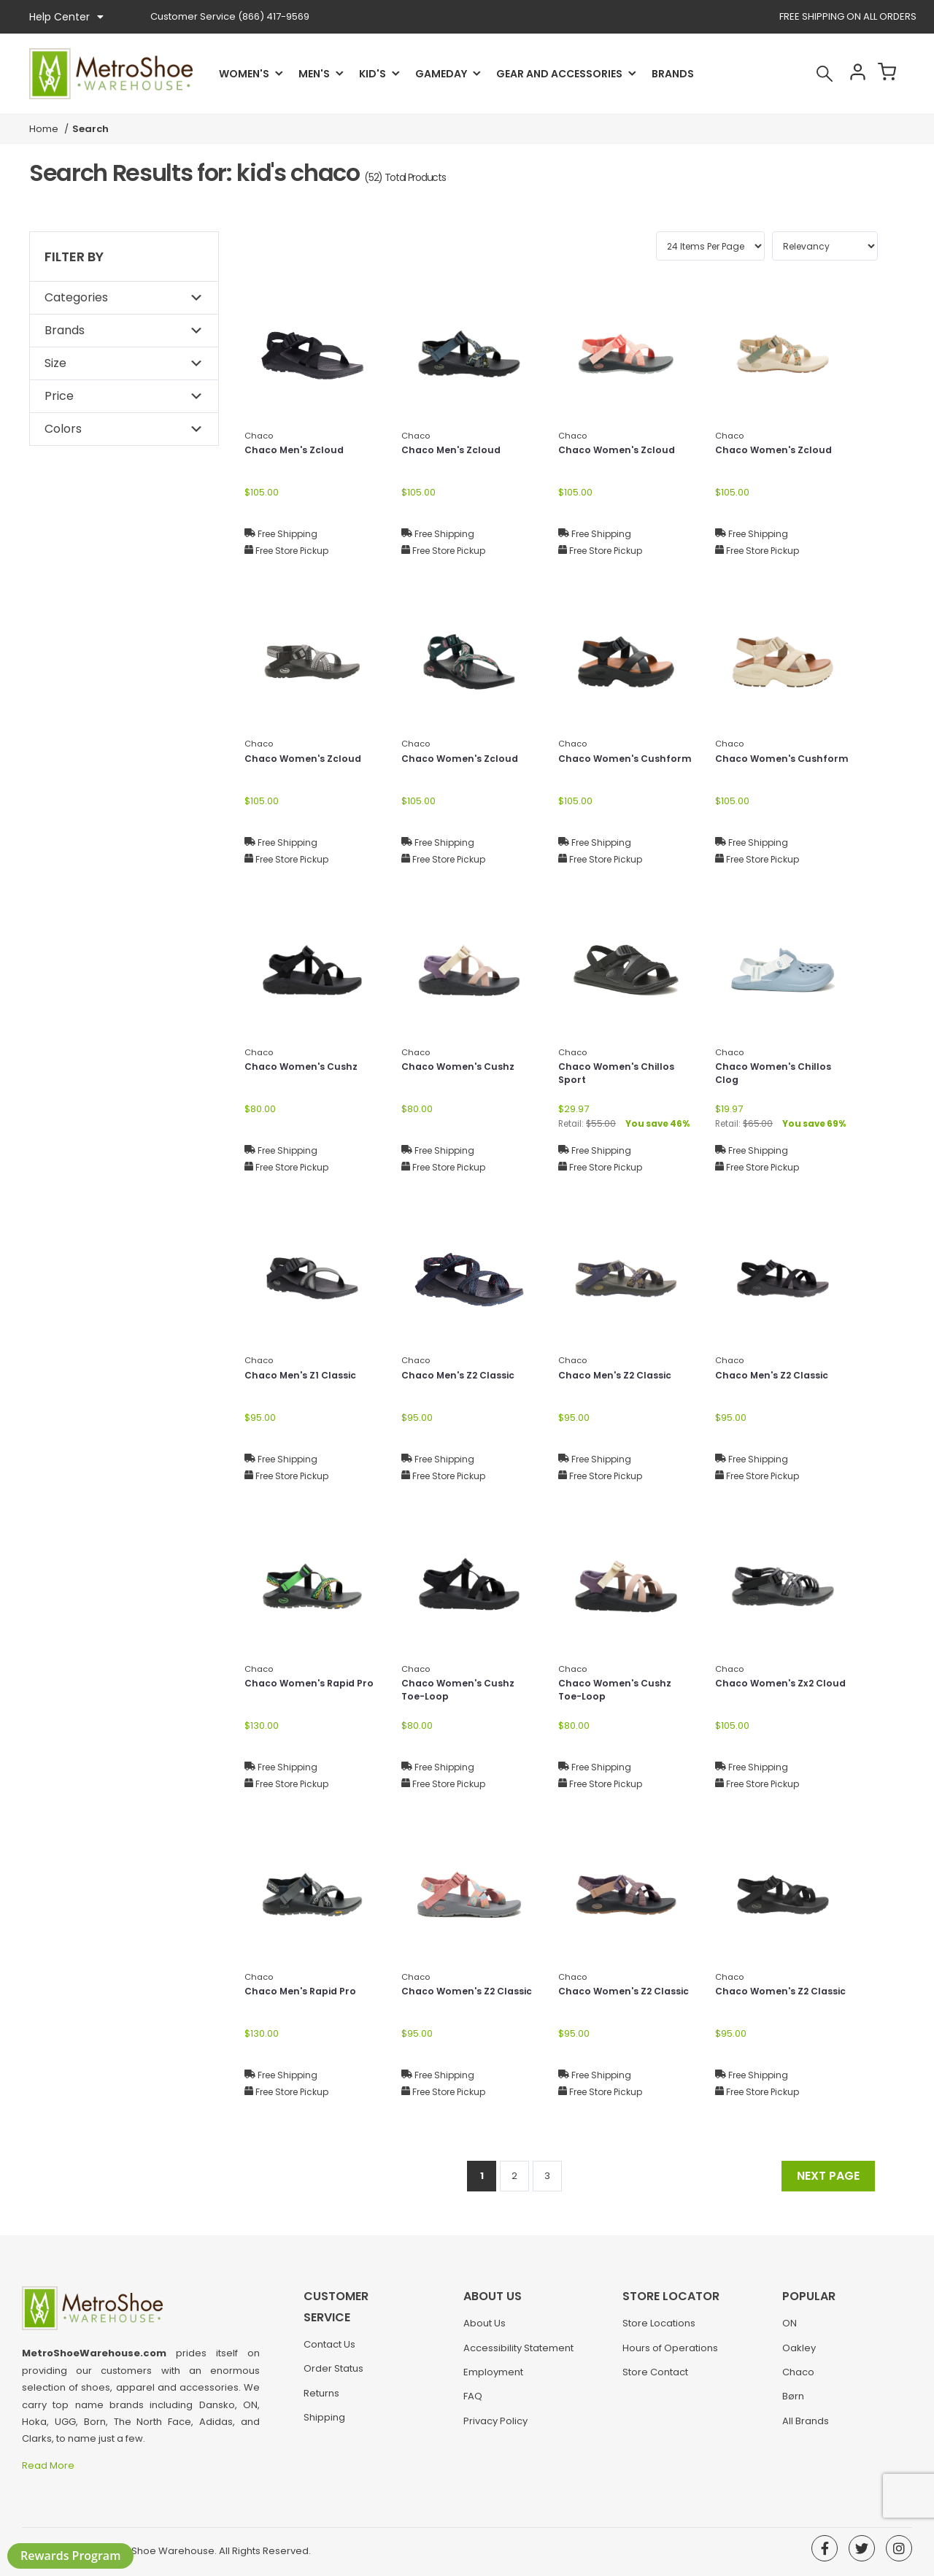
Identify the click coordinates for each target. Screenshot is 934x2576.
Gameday (441, 73)
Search (806, 73)
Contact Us (329, 2330)
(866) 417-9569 (229, 16)
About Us (484, 2330)
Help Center (66, 16)
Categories (76, 297)
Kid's (372, 73)
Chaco (798, 2379)
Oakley (799, 2355)
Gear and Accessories (559, 73)
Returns (321, 2379)
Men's (314, 73)
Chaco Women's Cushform (602, 767)
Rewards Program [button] (70, 2556)
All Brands (805, 2428)
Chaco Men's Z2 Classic (464, 1376)
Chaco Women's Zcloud (621, 451)
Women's (244, 73)
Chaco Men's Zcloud (298, 451)
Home (43, 129)
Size (55, 363)
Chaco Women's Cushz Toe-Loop (462, 1692)
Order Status (333, 2355)
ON (789, 2330)
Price (59, 395)
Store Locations (658, 2330)
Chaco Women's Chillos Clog (778, 1075)
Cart (883, 73)
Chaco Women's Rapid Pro (305, 1692)
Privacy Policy (495, 2428)
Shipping (324, 2403)
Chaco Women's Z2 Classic (452, 2000)
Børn (793, 2403)
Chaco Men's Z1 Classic (306, 1376)
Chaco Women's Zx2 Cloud (769, 1692)
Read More (49, 2465)
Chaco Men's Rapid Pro (306, 1992)
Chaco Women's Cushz (305, 1067)
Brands (673, 73)
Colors (63, 428)
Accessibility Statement (518, 2355)
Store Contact (655, 2379)
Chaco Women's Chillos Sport (621, 1075)
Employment (493, 2379)
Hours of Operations (670, 2355)
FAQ (472, 2403)
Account (845, 73)
